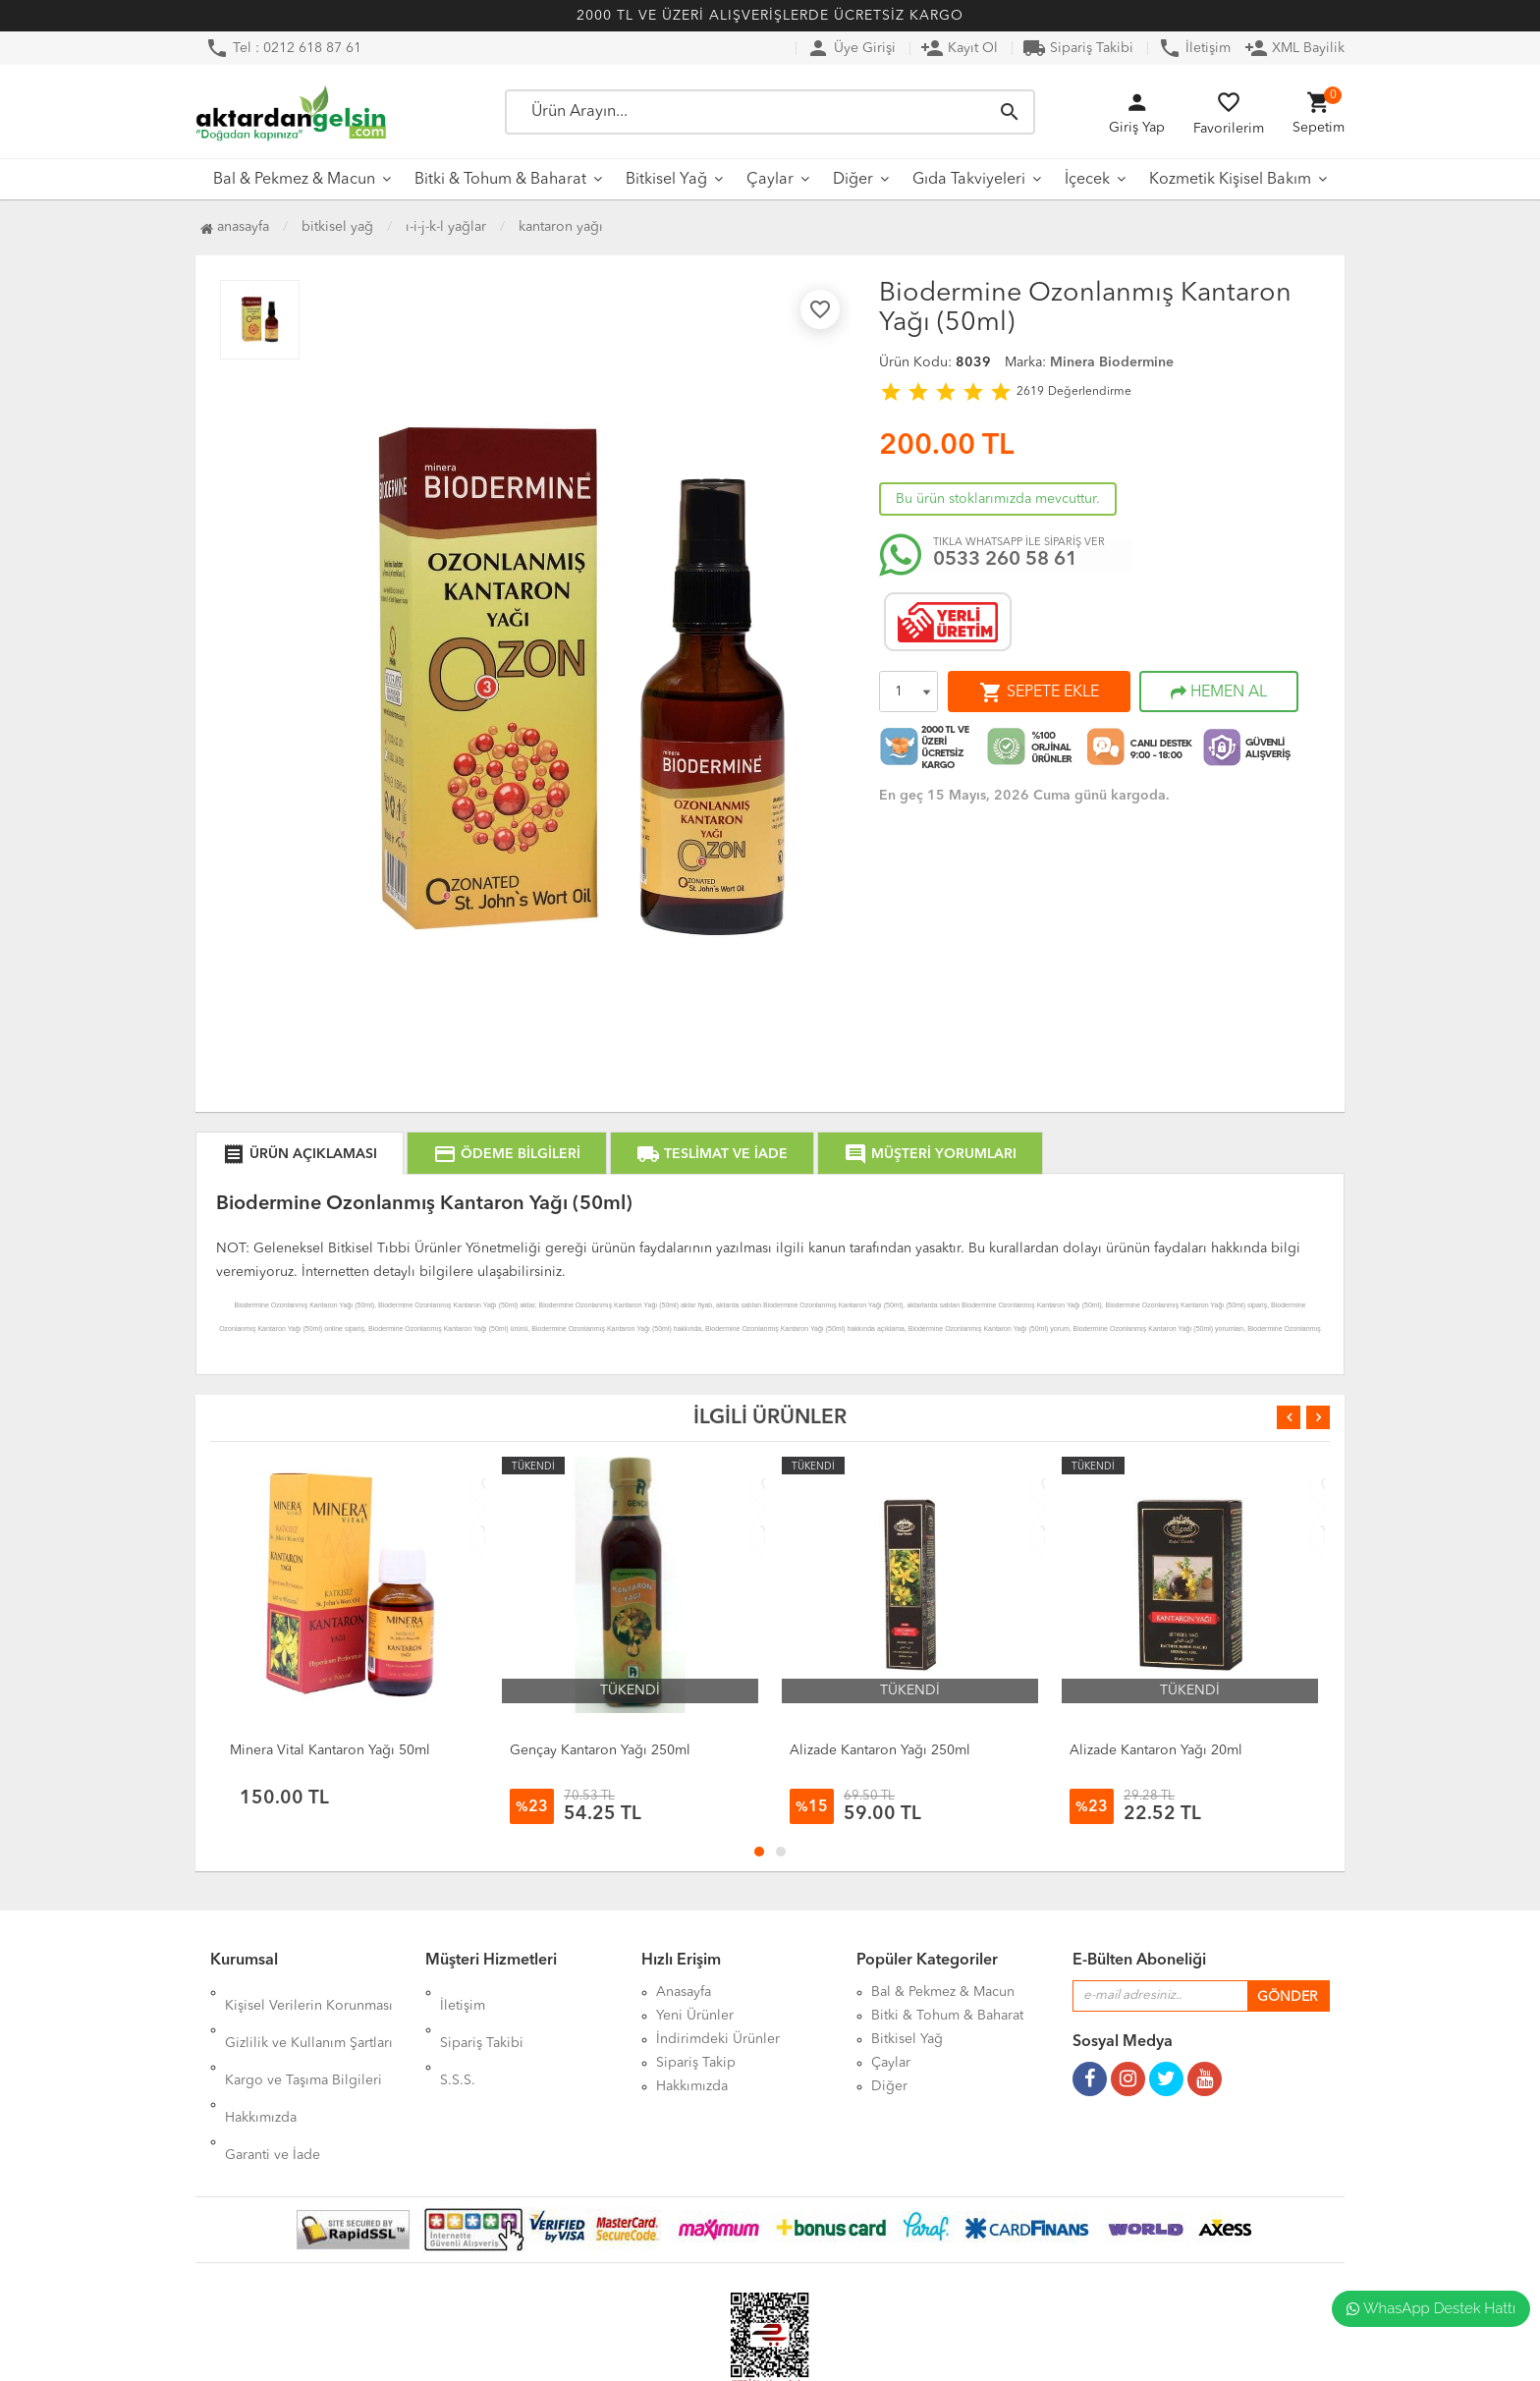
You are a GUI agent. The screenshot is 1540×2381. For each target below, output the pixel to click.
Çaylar (770, 180)
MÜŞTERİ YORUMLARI (930, 1154)
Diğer (853, 180)
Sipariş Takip (696, 2063)
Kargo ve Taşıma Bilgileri (303, 2039)
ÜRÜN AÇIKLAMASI (299, 1154)
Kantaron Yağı (561, 227)
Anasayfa (234, 227)
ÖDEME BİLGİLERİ (506, 1154)
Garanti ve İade (272, 2086)
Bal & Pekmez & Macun (294, 180)
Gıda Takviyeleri (968, 180)
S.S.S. (457, 2039)
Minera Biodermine (1112, 362)
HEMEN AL (1219, 692)
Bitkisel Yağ (666, 180)
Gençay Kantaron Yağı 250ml (600, 1750)
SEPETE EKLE (1039, 692)
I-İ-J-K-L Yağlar (446, 227)
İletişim (1194, 48)
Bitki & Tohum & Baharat (500, 180)
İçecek (1087, 180)
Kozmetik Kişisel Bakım (1230, 180)
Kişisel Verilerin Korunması (309, 1992)
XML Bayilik (1294, 48)
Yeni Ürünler (695, 2015)
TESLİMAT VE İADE (712, 1154)
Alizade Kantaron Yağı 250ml (880, 1750)
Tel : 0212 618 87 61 (283, 48)
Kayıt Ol (959, 48)
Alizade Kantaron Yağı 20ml (1156, 1750)
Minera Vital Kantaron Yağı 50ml (330, 1750)
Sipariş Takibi (1077, 48)
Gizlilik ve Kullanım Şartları (309, 2015)
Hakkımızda (261, 2063)
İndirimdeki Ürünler (718, 2039)
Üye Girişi (851, 48)
